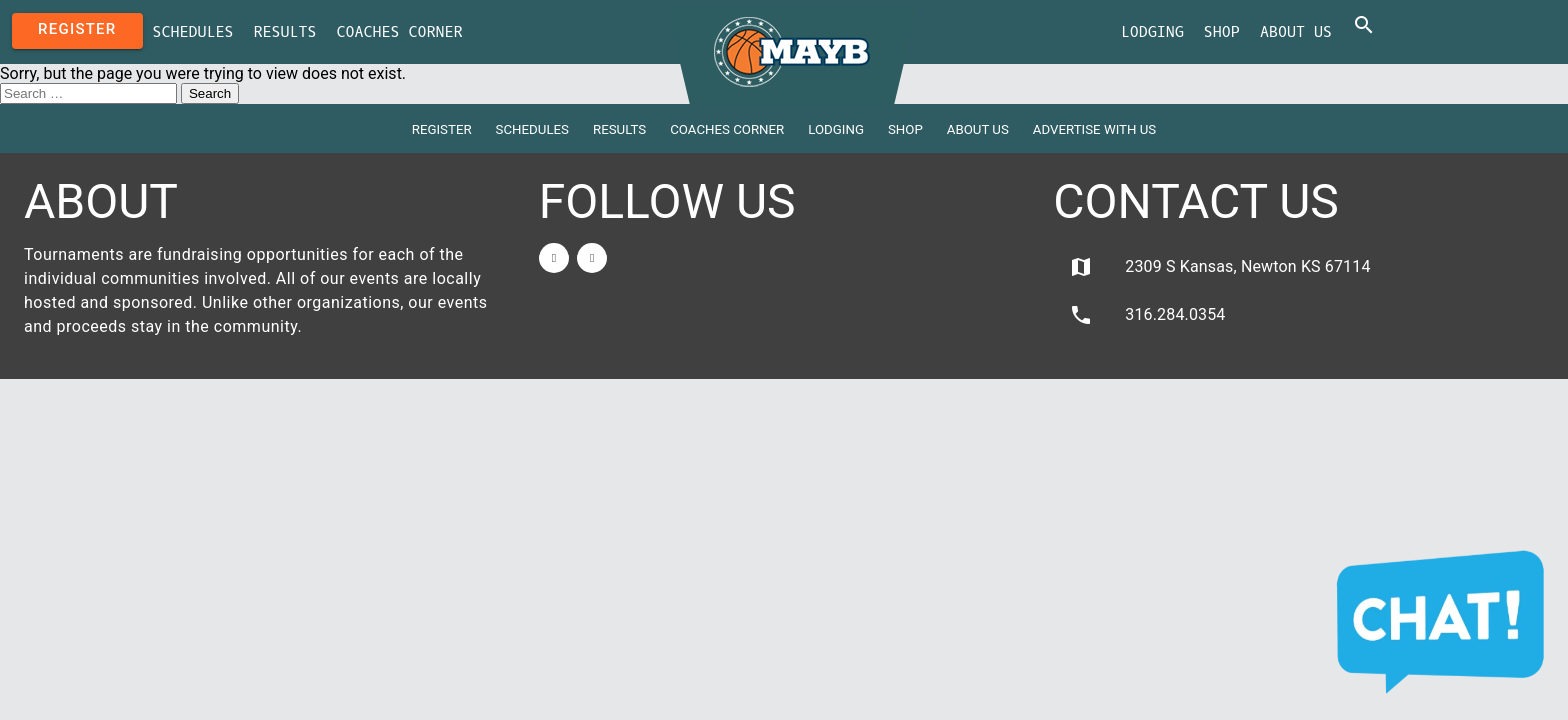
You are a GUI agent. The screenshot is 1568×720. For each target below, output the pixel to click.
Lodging (1152, 32)
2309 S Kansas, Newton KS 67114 (1219, 267)
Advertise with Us (1094, 129)
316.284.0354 (1147, 315)
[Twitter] (592, 258)
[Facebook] (554, 258)
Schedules (193, 32)
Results (285, 32)
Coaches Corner (400, 32)
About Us (1296, 32)
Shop (1222, 32)
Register (77, 29)
